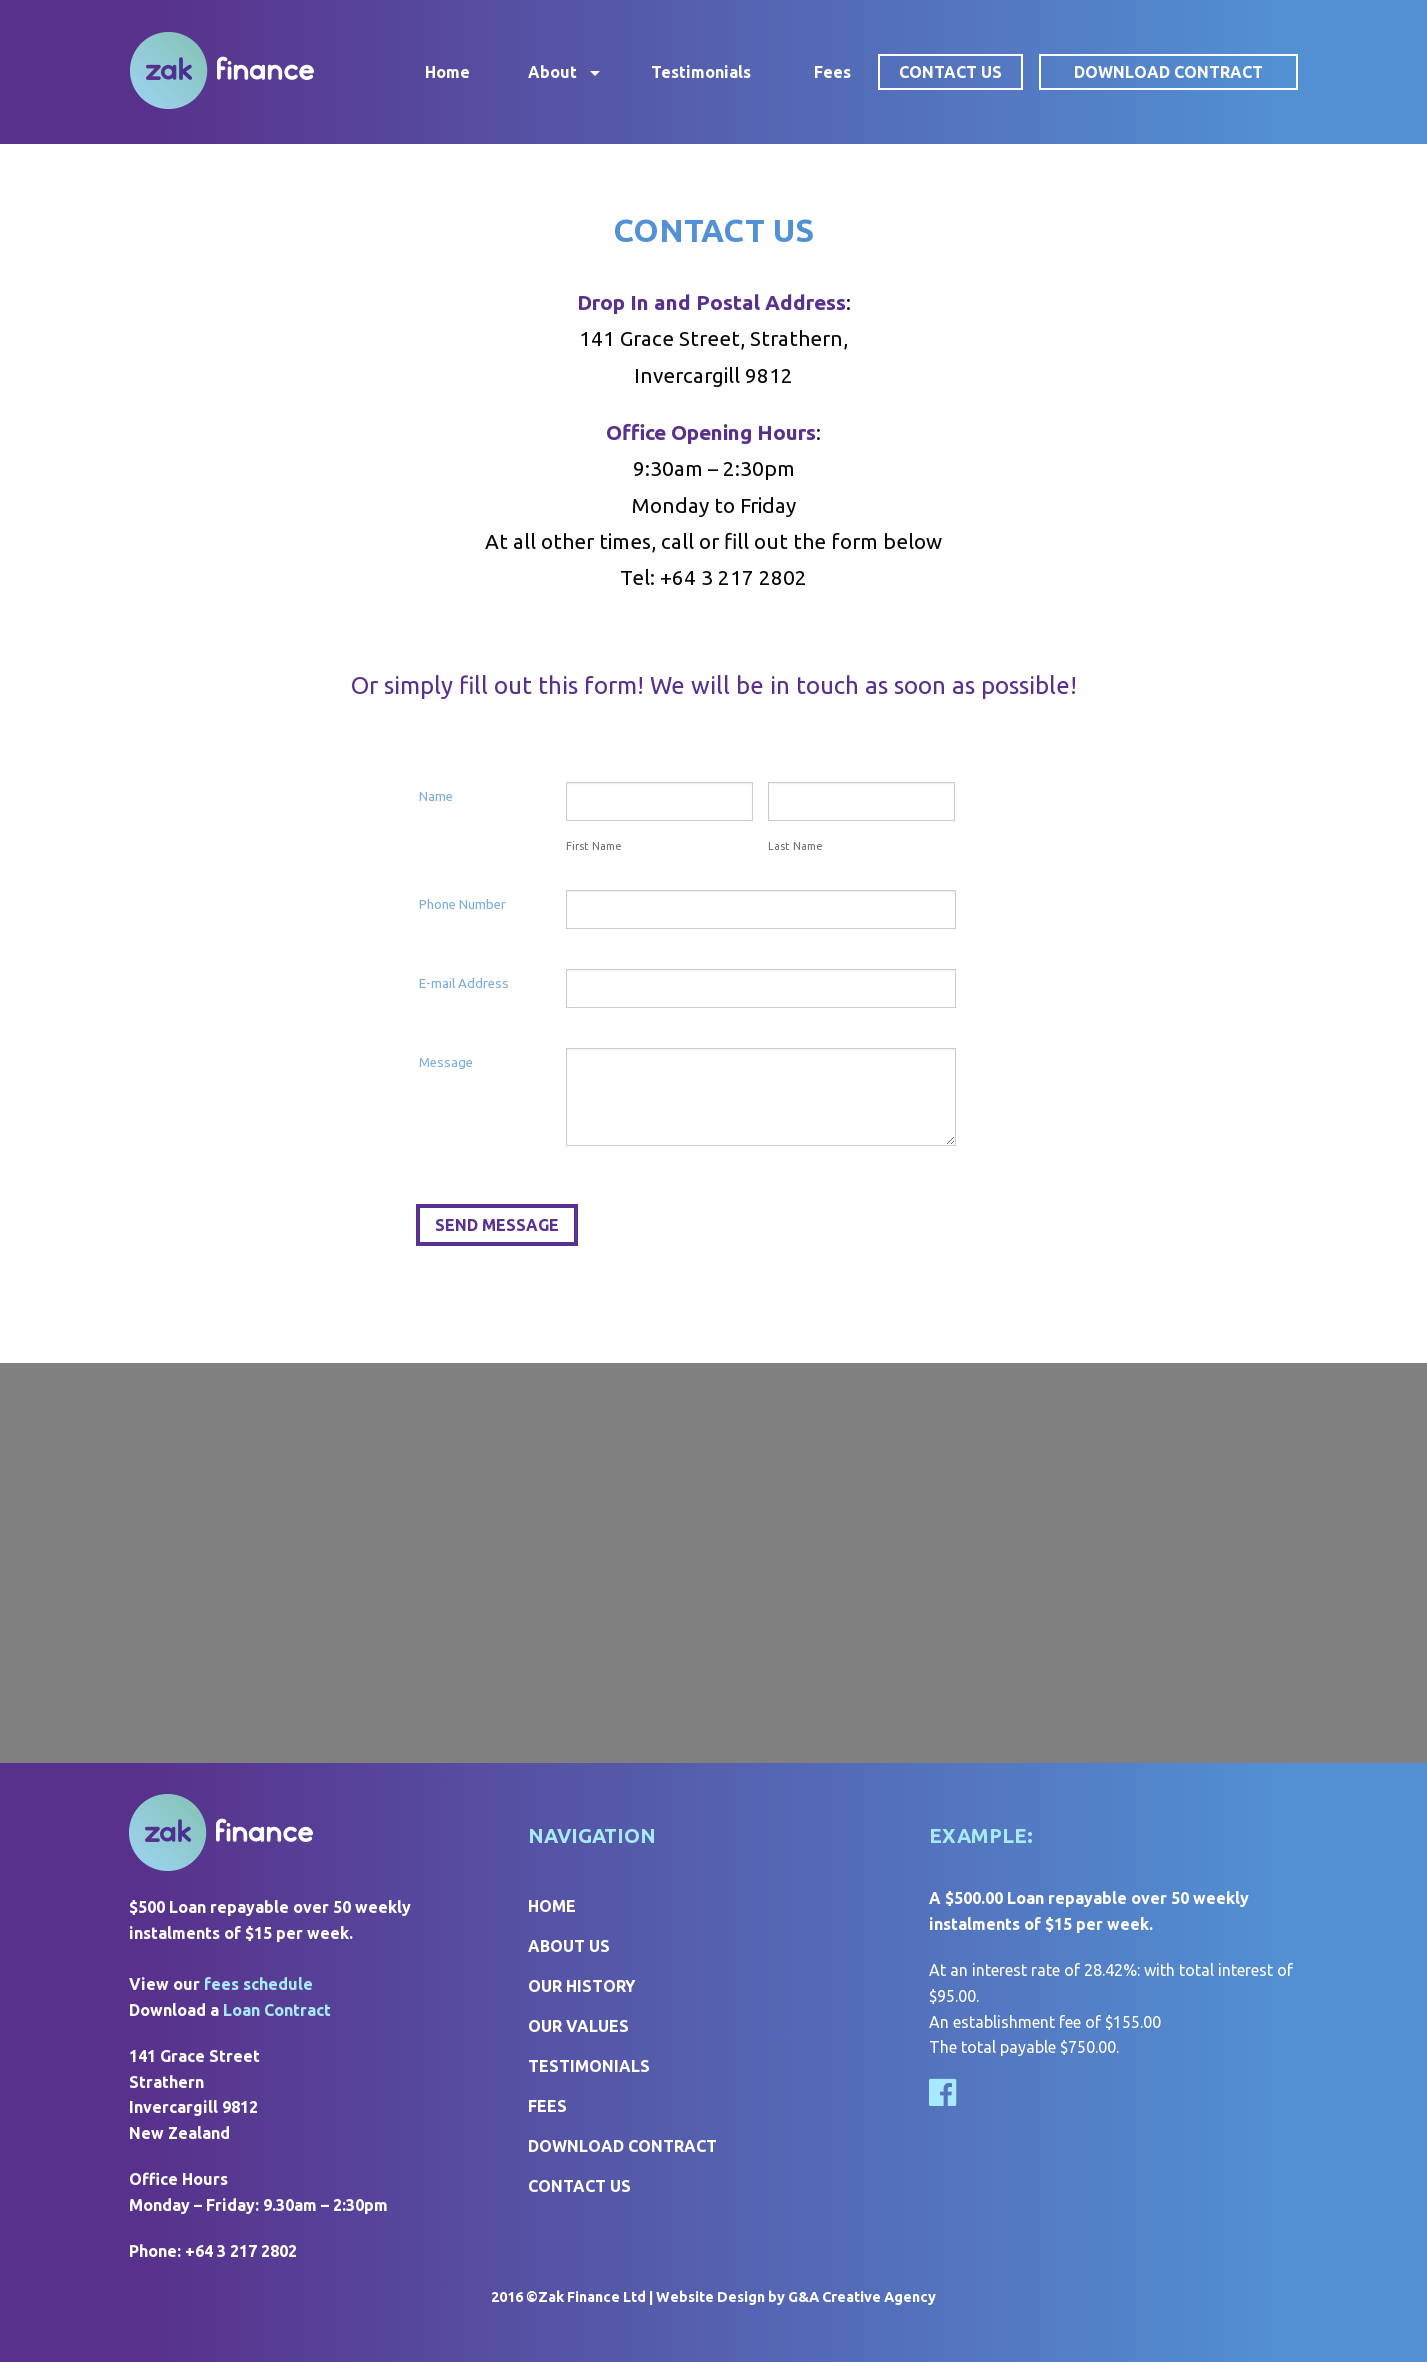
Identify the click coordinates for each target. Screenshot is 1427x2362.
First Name (594, 846)
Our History (581, 1986)
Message (446, 1062)
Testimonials (701, 72)
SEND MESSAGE (497, 1225)
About (552, 72)
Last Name (795, 846)
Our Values (578, 2026)
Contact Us (950, 72)
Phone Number (462, 904)
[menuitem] (255, 71)
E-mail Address (464, 983)
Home (447, 72)
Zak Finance (222, 70)
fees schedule (258, 1984)
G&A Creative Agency (862, 2297)
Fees (832, 72)
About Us (569, 1946)
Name (436, 796)
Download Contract (1168, 72)
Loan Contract (277, 2010)
